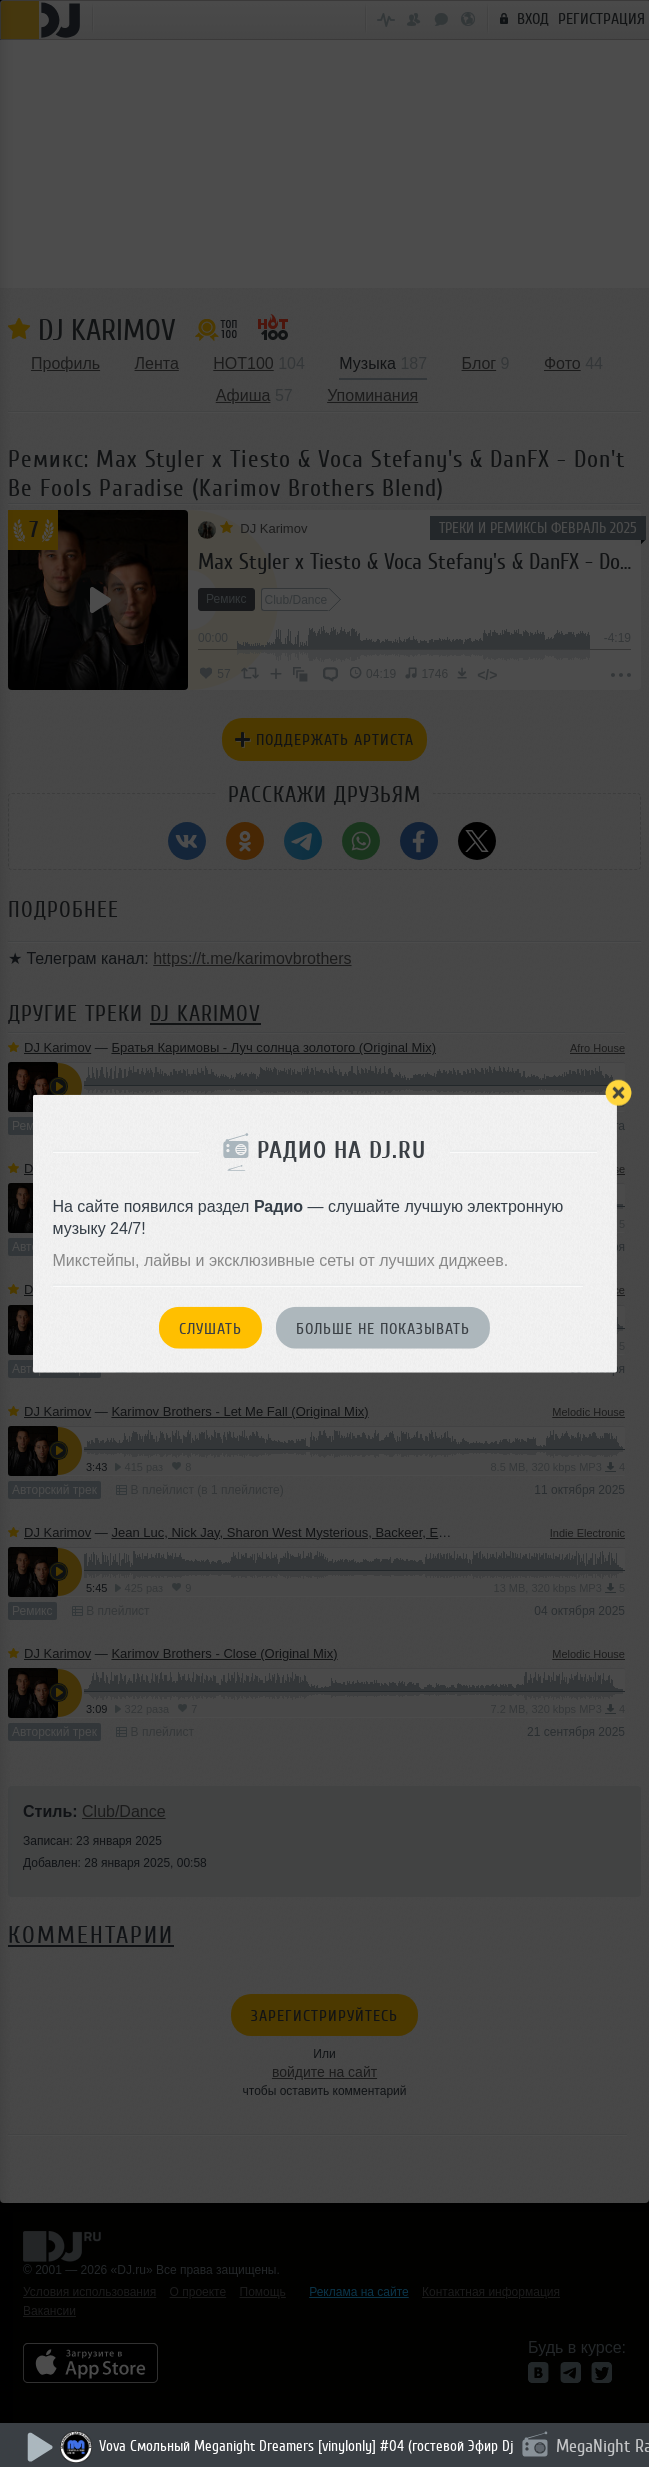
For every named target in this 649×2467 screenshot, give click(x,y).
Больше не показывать (383, 1328)
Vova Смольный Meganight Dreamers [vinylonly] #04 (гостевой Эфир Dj (306, 2446)
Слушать (210, 1328)
